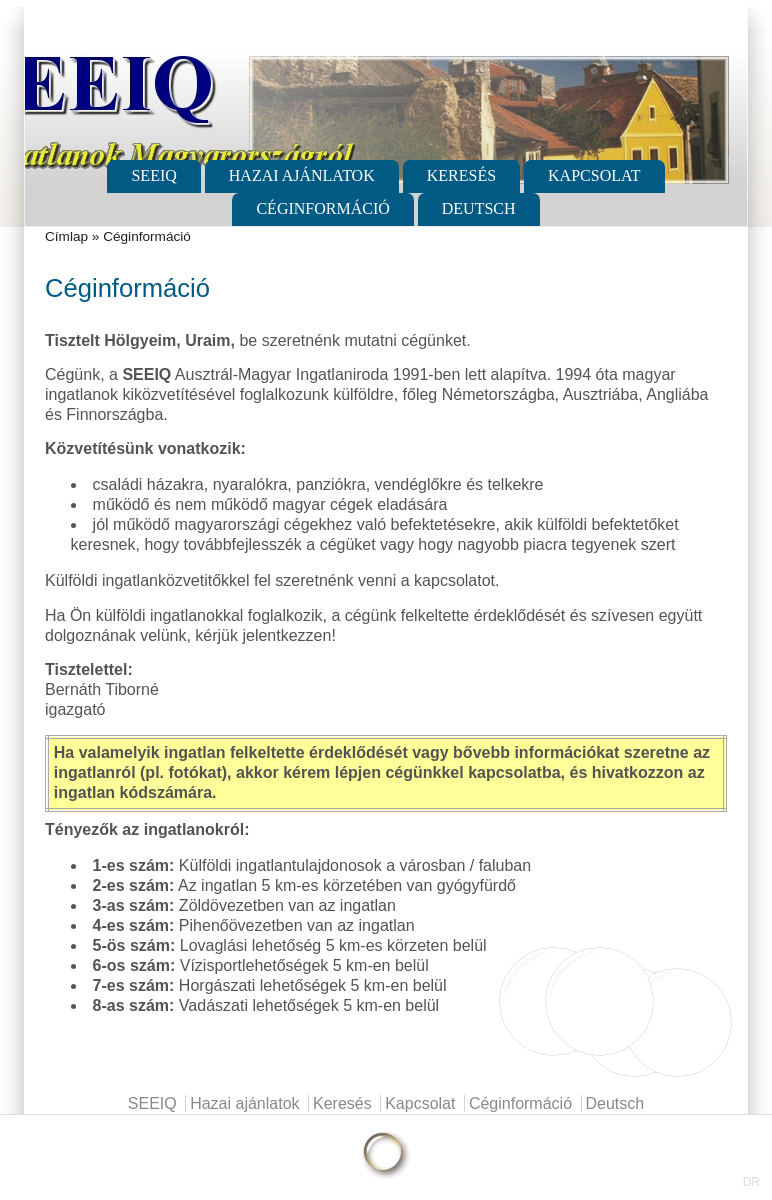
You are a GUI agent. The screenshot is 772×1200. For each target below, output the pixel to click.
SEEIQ (153, 175)
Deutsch (479, 208)
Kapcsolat (594, 175)
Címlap (66, 236)
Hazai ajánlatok (302, 175)
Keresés (461, 175)
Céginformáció (322, 208)
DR (751, 1182)
